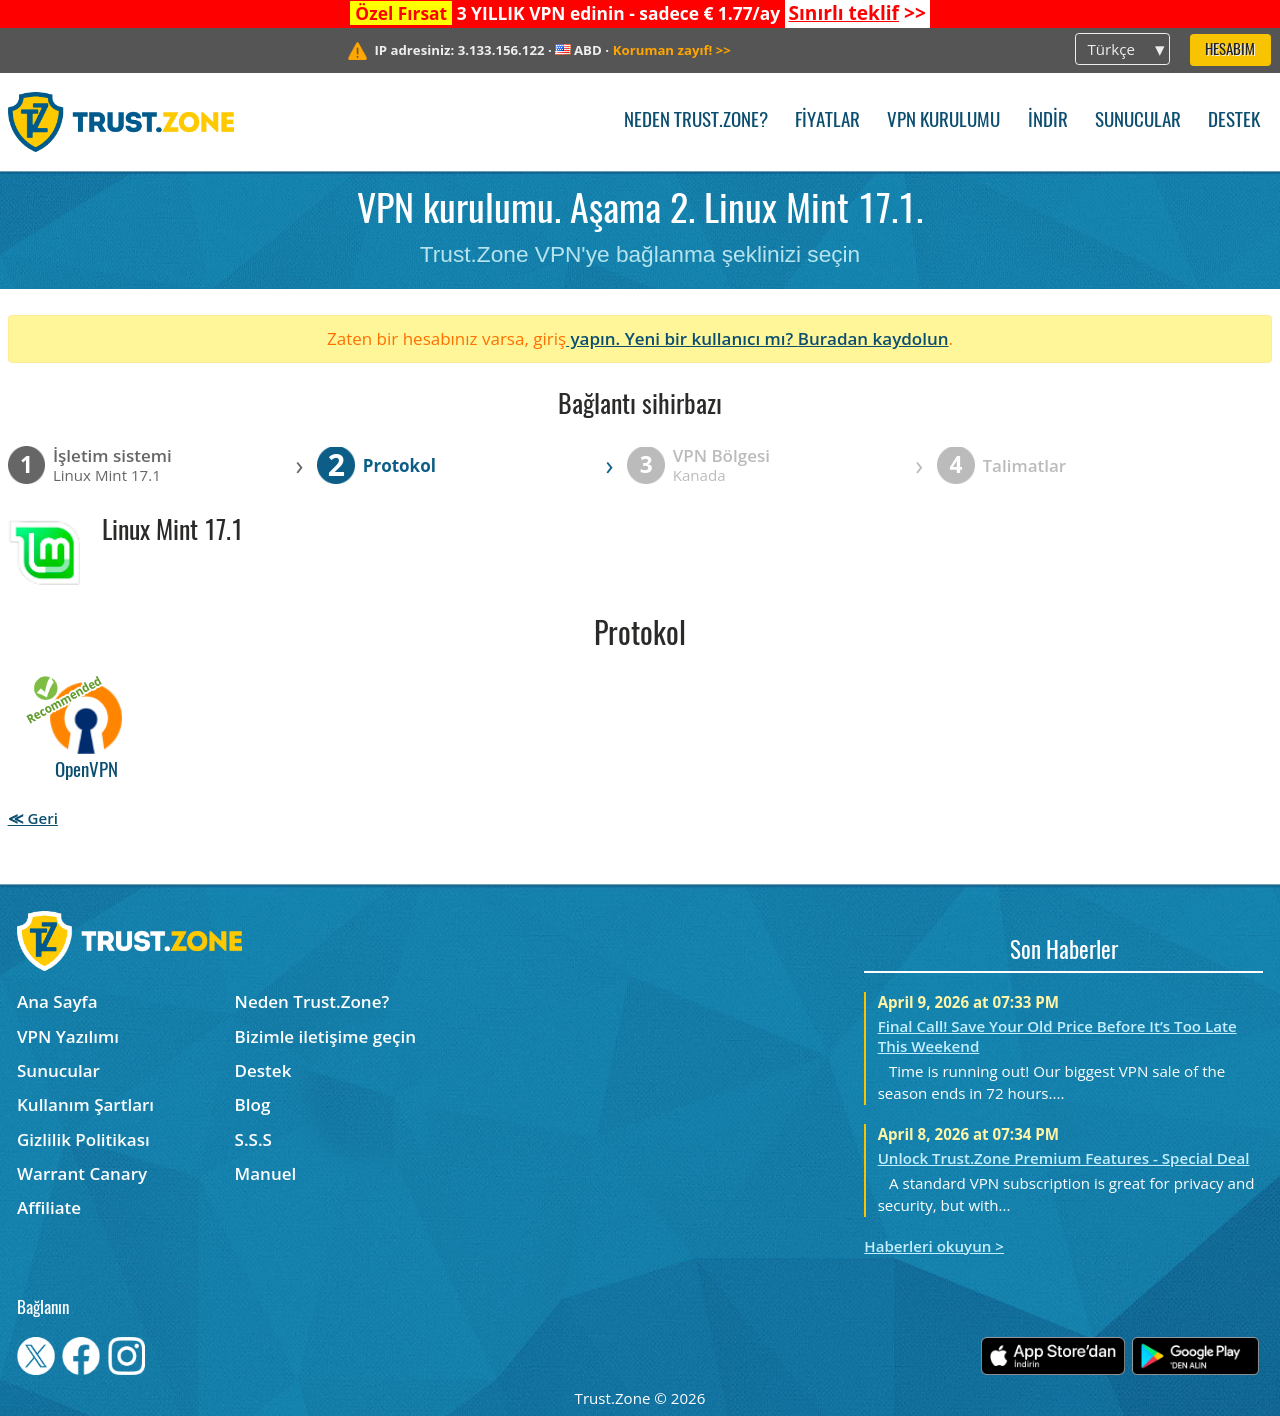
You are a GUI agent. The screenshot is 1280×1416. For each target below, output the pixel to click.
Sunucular (1138, 121)
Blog (253, 1104)
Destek (1234, 121)
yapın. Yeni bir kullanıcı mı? (682, 338)
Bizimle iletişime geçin (325, 1036)
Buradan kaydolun (873, 338)
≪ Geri (33, 818)
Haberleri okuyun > (934, 1246)
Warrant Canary (82, 1173)
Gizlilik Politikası (83, 1139)
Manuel (266, 1173)
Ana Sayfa (57, 1001)
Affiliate (49, 1207)
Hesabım (1230, 50)
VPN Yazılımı (68, 1036)
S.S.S (253, 1139)
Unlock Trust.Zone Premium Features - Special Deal (1064, 1158)
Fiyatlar (827, 121)
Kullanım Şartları (85, 1104)
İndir (1048, 121)
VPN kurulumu (943, 121)
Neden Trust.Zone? (696, 121)
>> (856, 13)
